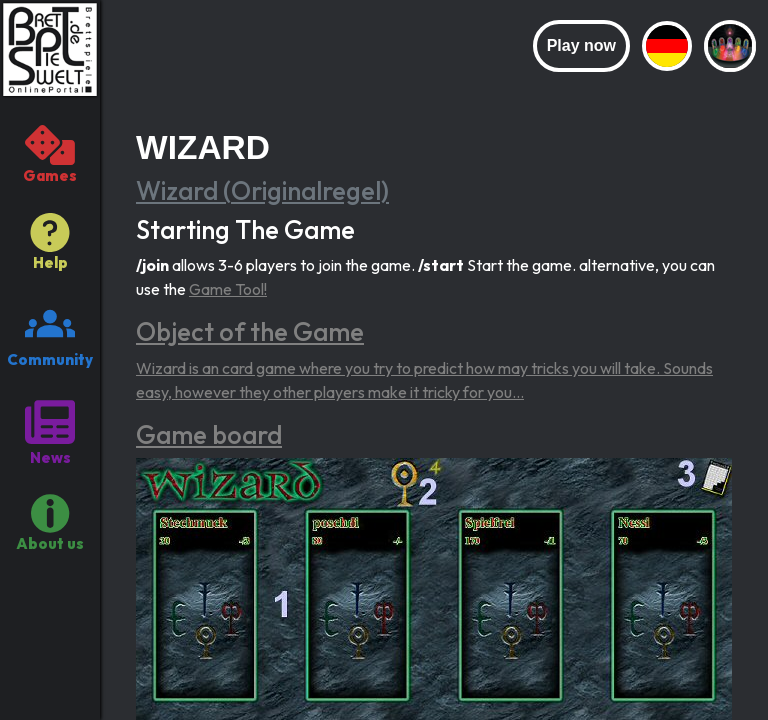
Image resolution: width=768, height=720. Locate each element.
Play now (581, 45)
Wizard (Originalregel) (262, 191)
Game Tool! (228, 289)
